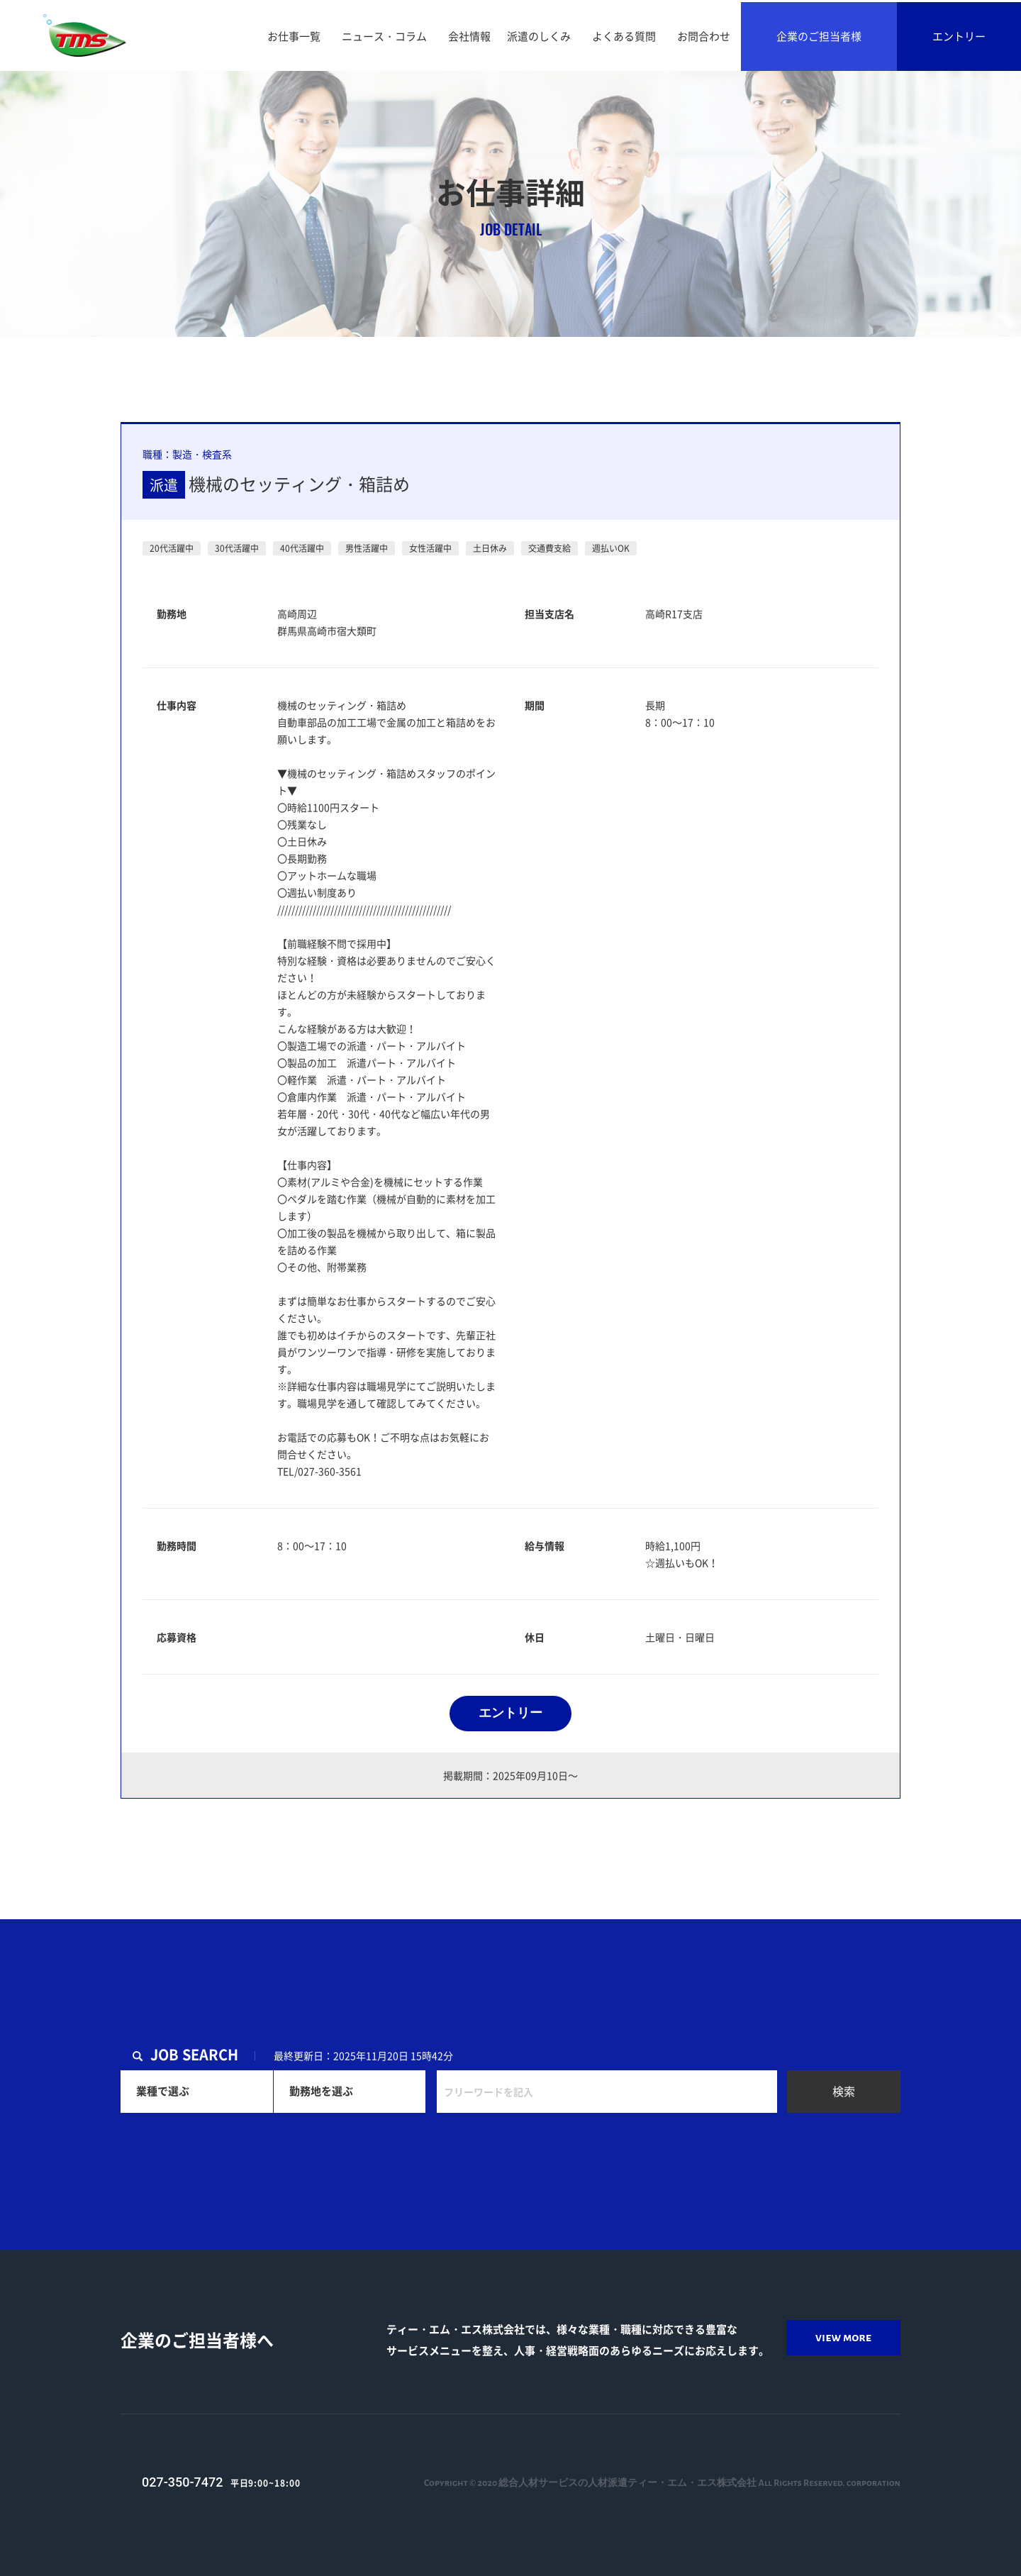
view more (843, 2337)
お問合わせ (703, 36)
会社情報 (469, 36)
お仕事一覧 (293, 36)
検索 (843, 2090)
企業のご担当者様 (818, 36)
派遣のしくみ (539, 36)
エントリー (959, 36)
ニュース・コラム (384, 36)
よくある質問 (624, 36)
